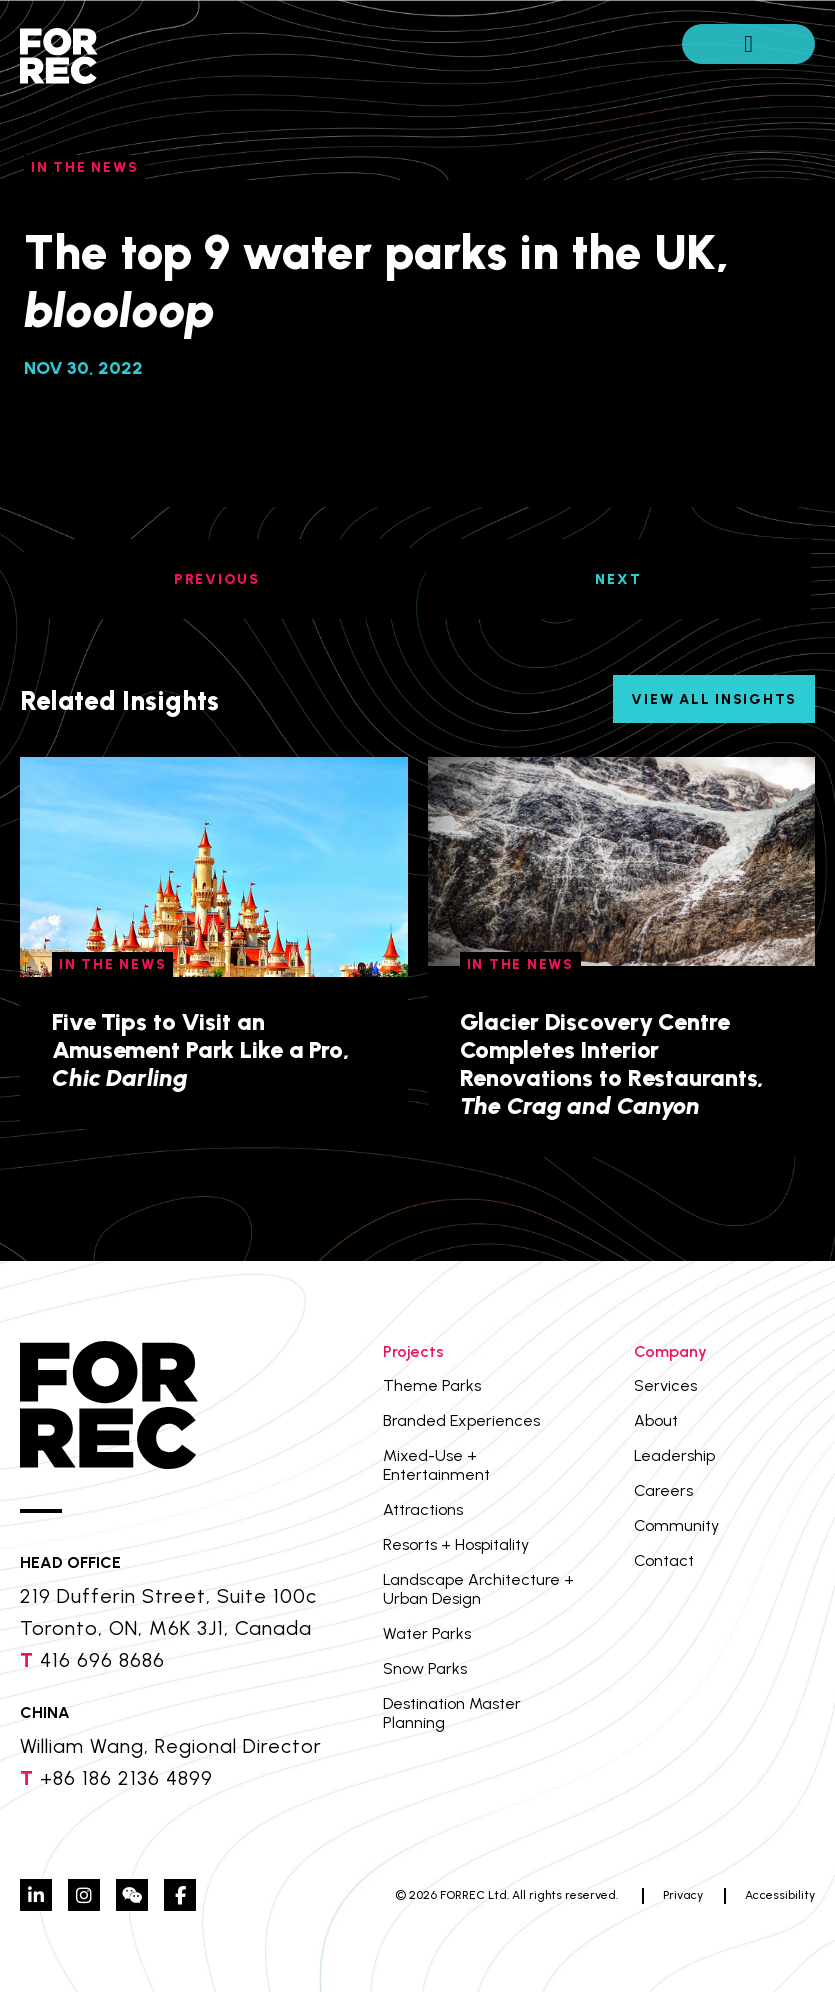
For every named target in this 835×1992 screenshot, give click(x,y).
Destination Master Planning (452, 1713)
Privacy (683, 1895)
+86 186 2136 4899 (126, 1778)
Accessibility (780, 1895)
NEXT (618, 579)
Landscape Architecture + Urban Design (478, 1589)
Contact (664, 1560)
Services (665, 1385)
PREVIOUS (217, 579)
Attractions (423, 1509)
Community (676, 1525)
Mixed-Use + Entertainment (436, 1465)
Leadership (674, 1455)
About (656, 1420)
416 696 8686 (102, 1660)
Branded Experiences (461, 1420)
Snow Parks (425, 1668)
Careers (663, 1490)
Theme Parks (432, 1385)
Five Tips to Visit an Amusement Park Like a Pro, (201, 1049)
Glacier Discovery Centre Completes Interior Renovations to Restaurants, (612, 1063)
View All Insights (714, 699)
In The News (84, 167)
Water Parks (427, 1633)
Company (670, 1351)
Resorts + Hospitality (456, 1544)
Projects (413, 1351)
